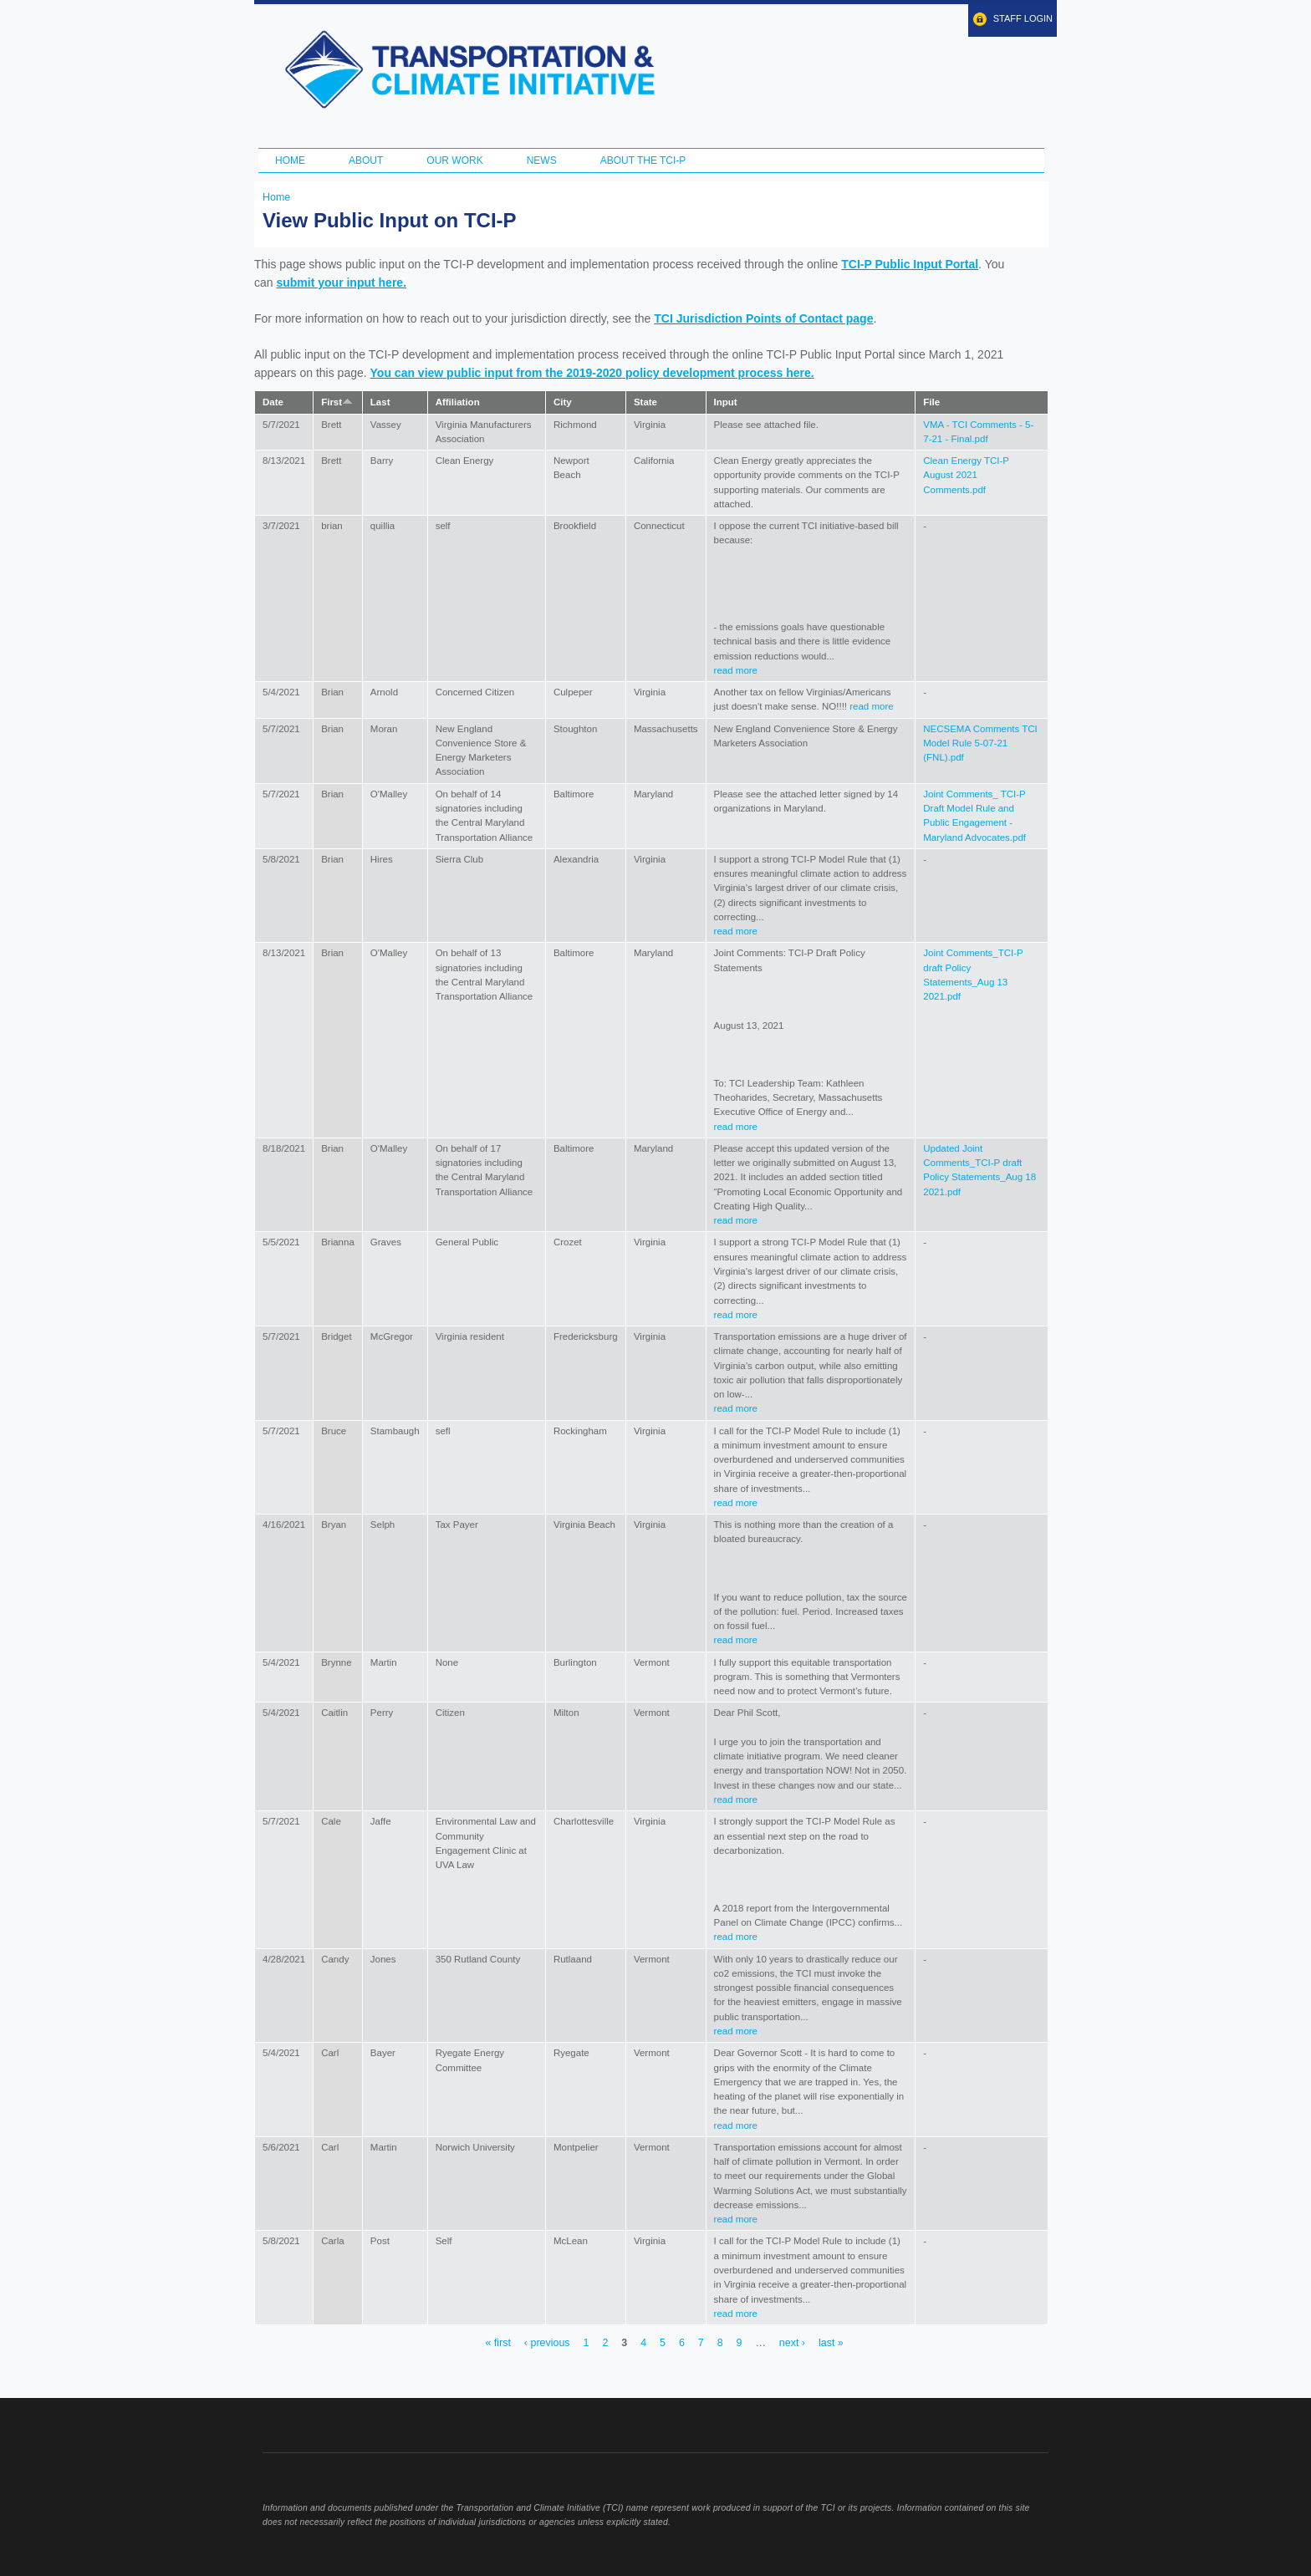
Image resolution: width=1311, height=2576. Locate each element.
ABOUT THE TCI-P (643, 160)
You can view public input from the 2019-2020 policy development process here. (592, 372)
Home (290, 160)
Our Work (454, 160)
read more (736, 670)
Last (380, 402)
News (542, 160)
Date (273, 402)
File (931, 402)
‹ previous (547, 2343)
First (337, 402)
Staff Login (1023, 18)
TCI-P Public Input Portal (909, 264)
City (562, 402)
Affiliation (458, 402)
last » (831, 2343)
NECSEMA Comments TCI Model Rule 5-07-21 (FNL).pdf (980, 743)
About (366, 160)
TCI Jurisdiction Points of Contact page (763, 318)
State (645, 402)
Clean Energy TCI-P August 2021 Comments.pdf (965, 475)
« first (497, 2343)
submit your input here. (341, 282)
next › (792, 2343)
